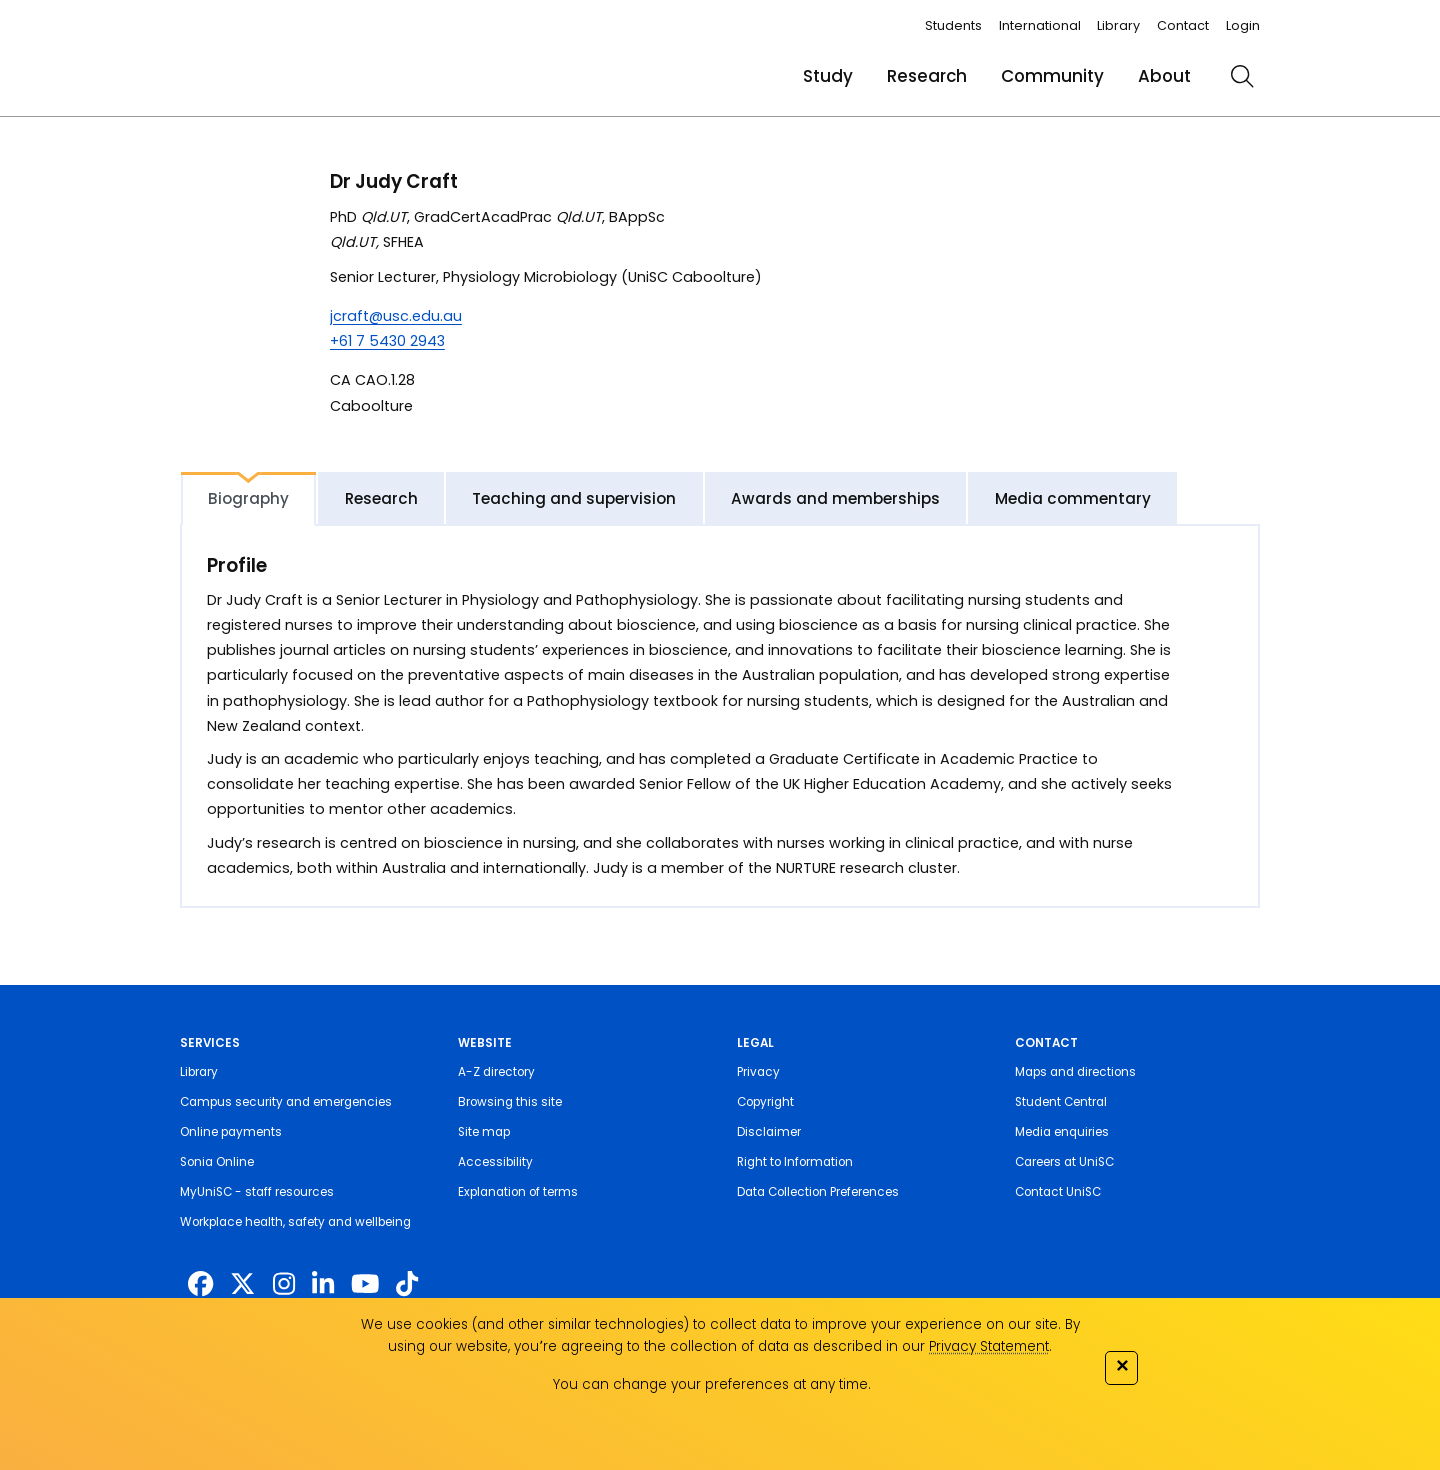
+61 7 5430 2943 (387, 341)
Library (1118, 25)
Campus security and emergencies (286, 1102)
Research (927, 76)
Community (1052, 76)
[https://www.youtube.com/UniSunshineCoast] (365, 1284)
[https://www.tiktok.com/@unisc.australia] (407, 1284)
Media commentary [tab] (1073, 498)
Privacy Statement (989, 1346)
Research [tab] (381, 498)
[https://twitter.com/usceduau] (242, 1284)
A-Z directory (496, 1072)
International (1040, 25)
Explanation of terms (518, 1192)
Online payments (231, 1132)
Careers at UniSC (1064, 1162)
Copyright (765, 1102)
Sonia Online (217, 1162)
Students (953, 25)
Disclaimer (769, 1132)
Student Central (1061, 1102)
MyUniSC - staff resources (257, 1192)
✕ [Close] (1122, 1365)
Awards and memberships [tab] (835, 498)
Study (828, 76)
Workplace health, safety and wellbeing (295, 1222)
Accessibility (495, 1162)
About (1164, 76)
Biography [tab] (248, 498)
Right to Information (795, 1162)
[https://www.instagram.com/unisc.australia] (284, 1284)
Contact (1183, 25)
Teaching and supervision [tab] (574, 498)
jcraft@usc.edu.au (396, 316)
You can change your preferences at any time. (712, 1384)
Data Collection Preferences (818, 1192)
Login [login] (1243, 25)
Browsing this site (510, 1102)
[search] (1242, 76)
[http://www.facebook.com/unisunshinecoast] (200, 1284)
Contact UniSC (1058, 1192)
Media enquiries (1062, 1132)
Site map (484, 1132)
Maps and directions (1075, 1072)
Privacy (758, 1072)
